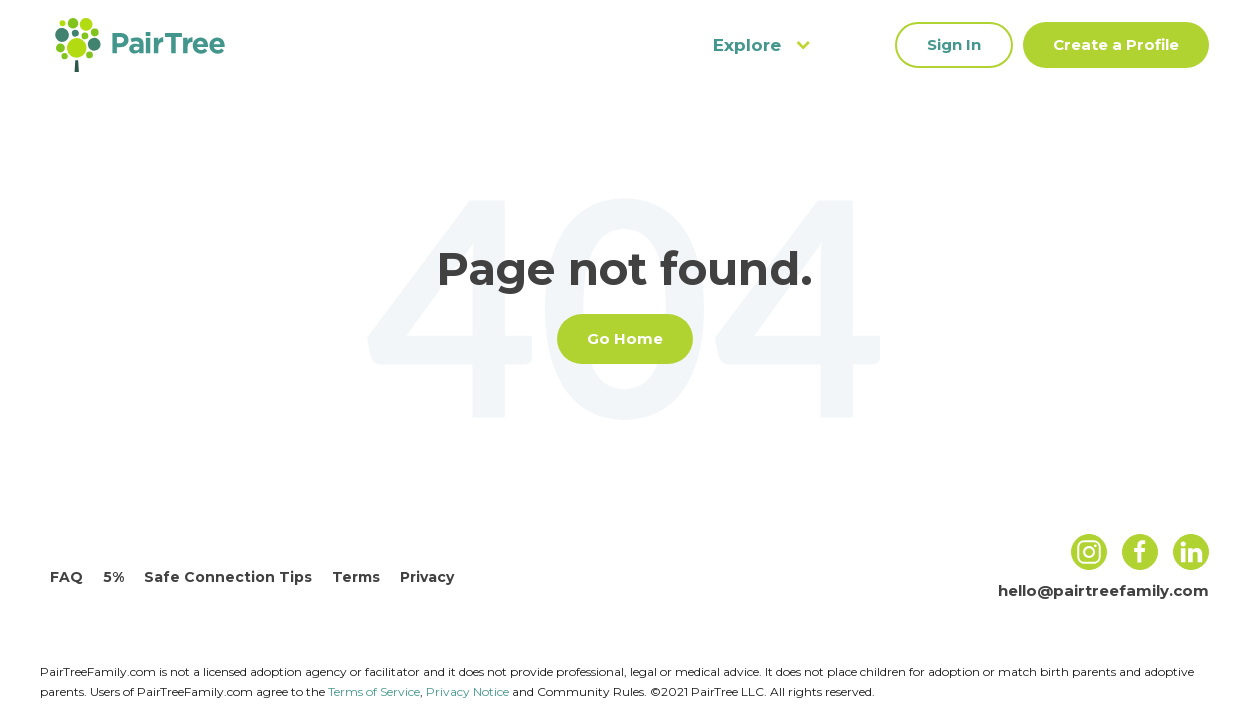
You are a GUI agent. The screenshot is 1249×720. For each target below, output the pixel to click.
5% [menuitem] (113, 577)
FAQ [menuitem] (66, 577)
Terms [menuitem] (356, 577)
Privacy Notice (467, 691)
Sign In (954, 44)
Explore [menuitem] (761, 45)
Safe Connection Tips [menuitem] (228, 577)
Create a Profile (1116, 44)
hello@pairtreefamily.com (1103, 590)
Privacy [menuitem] (427, 577)
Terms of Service (374, 691)
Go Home (625, 338)
